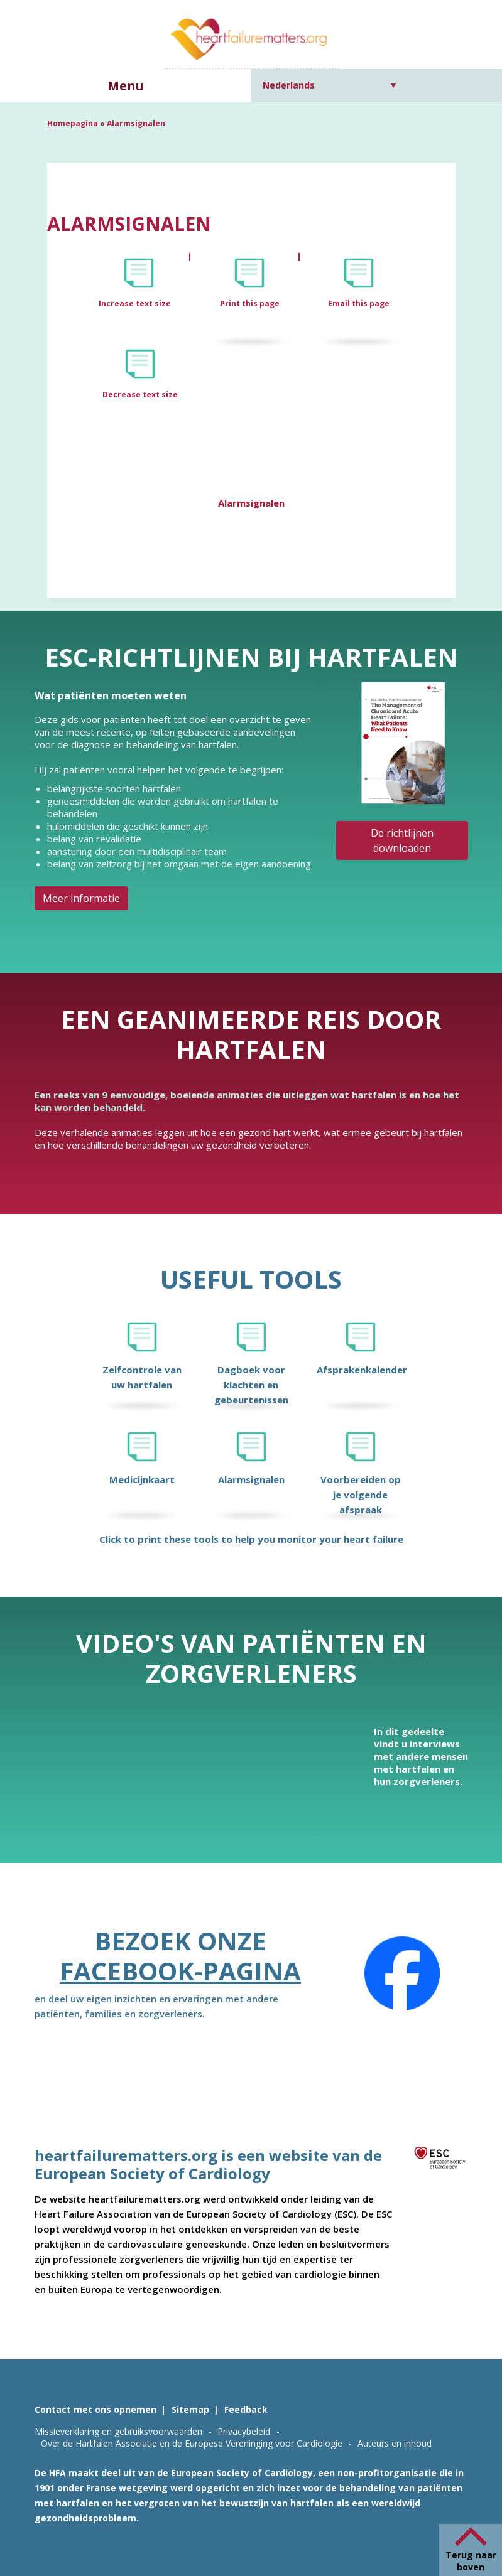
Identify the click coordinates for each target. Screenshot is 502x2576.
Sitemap (190, 2409)
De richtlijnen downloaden (402, 840)
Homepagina (72, 123)
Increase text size (136, 303)
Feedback (246, 2409)
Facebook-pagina (180, 1970)
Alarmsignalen (251, 502)
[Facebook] (402, 1973)
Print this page (250, 303)
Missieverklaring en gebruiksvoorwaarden (118, 2431)
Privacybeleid (243, 2431)
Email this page (359, 303)
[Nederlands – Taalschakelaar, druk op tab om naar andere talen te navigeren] (329, 85)
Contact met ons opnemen (95, 2409)
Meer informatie (81, 898)
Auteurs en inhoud (394, 2443)
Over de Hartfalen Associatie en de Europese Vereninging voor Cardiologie (191, 2443)
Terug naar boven (470, 2561)
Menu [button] (125, 85)
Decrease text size (140, 394)
